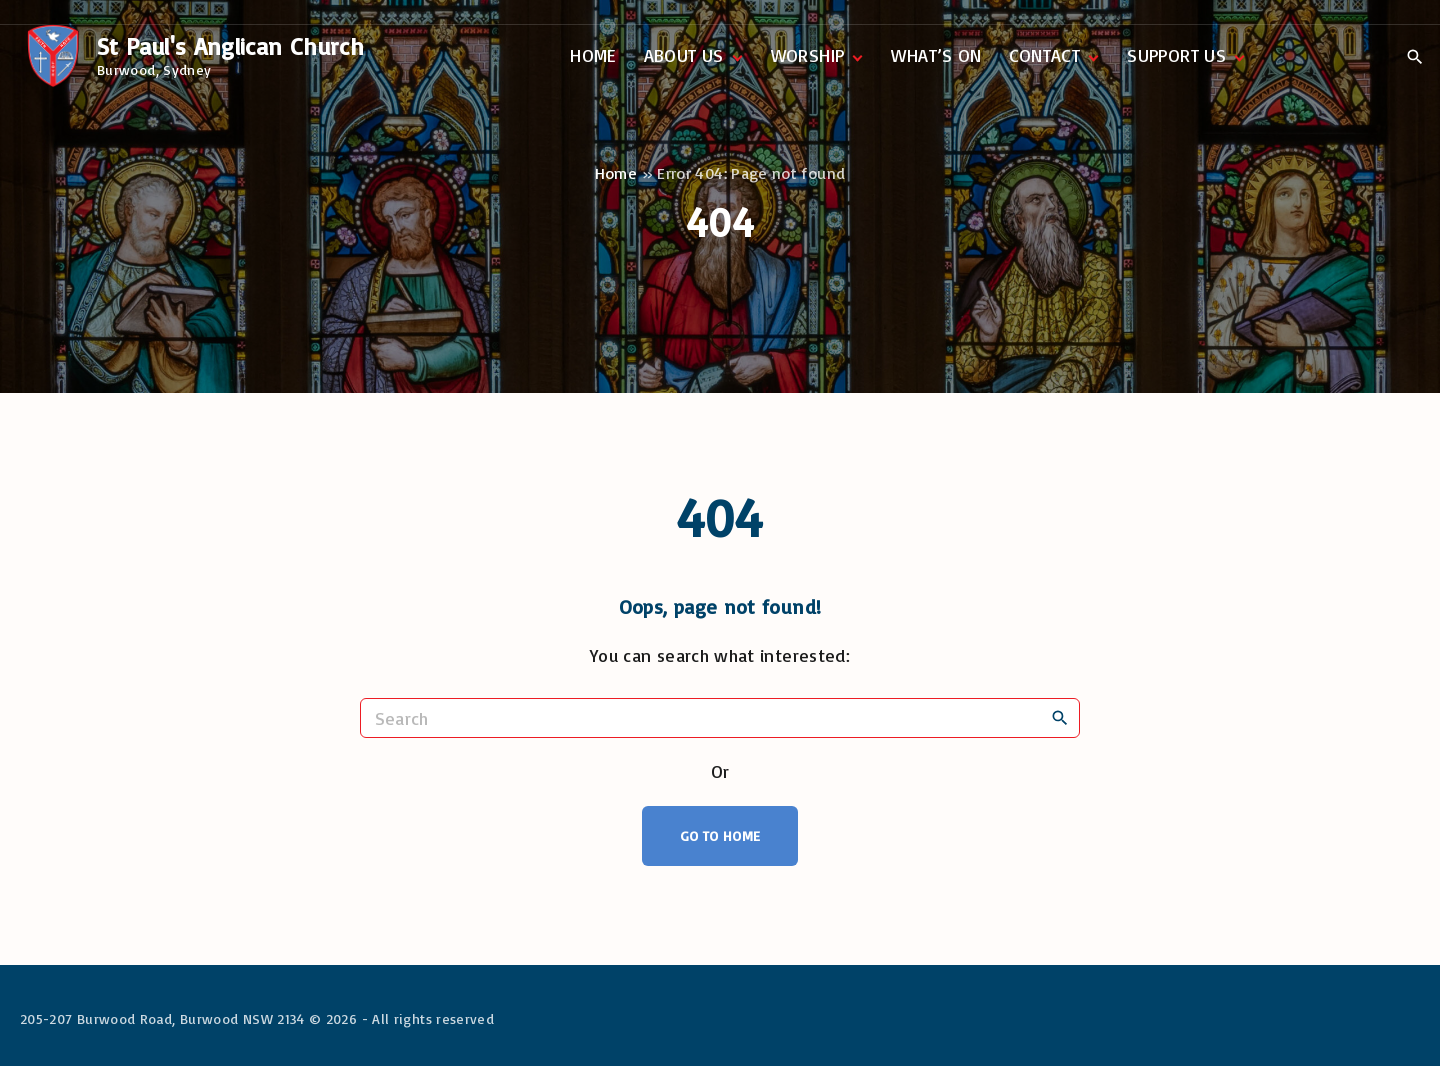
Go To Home (720, 835)
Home (616, 173)
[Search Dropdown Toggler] (1414, 57)
